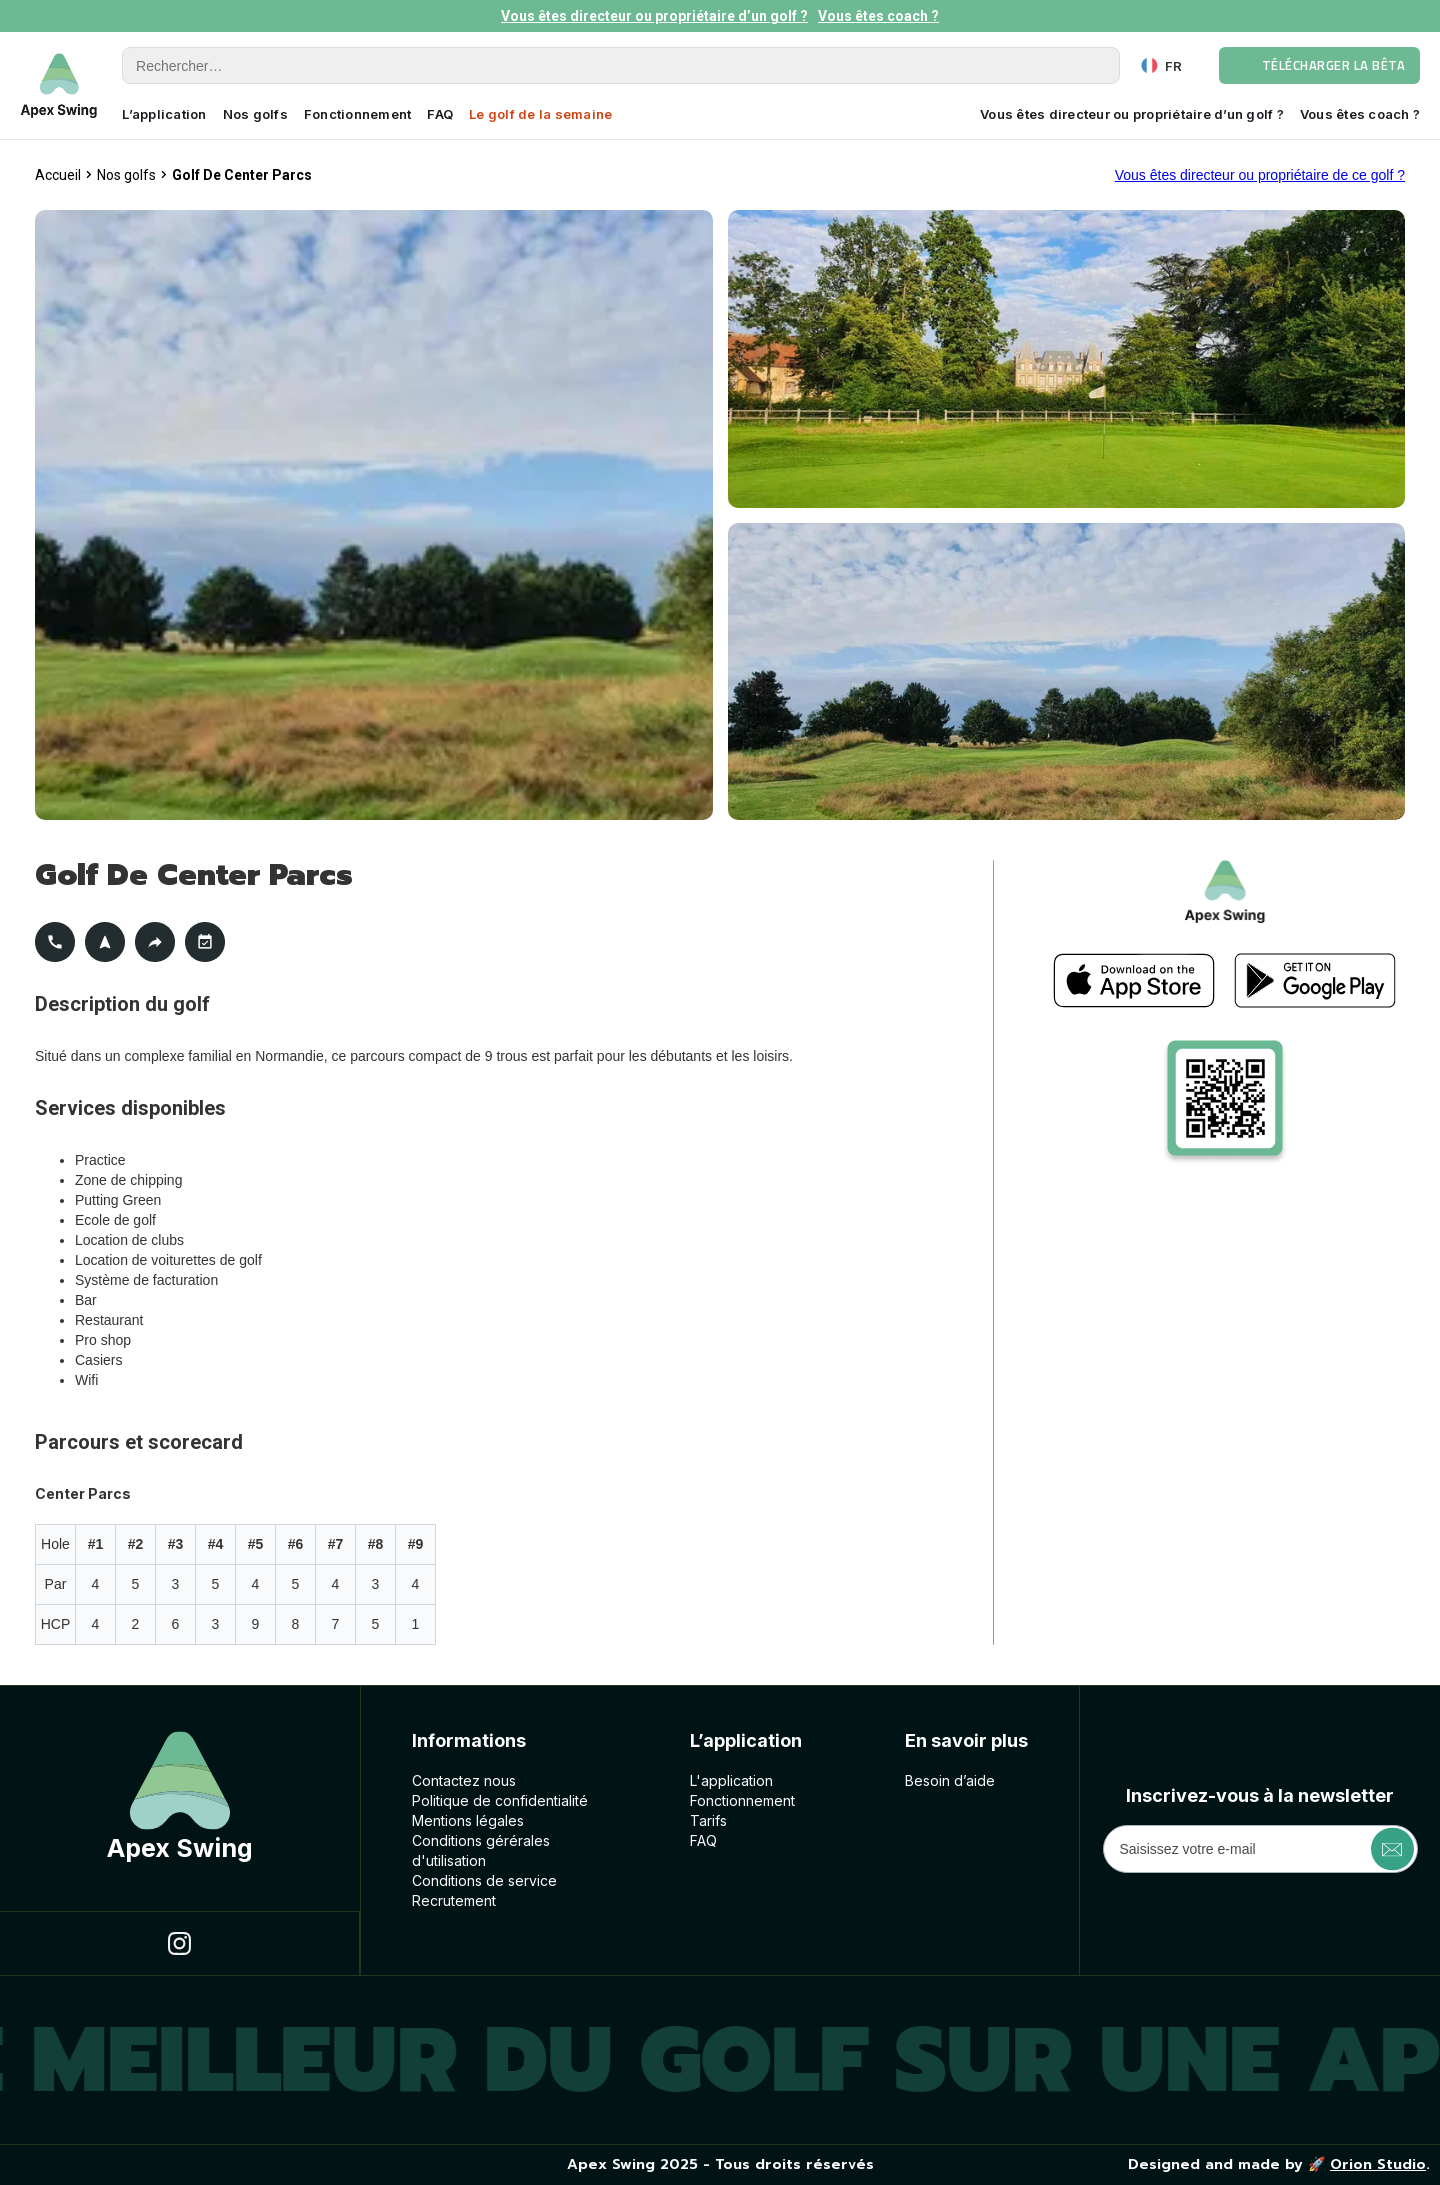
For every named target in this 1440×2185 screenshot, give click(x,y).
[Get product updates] (1260, 1849)
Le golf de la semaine (540, 114)
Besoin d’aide (950, 1780)
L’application (164, 114)
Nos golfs (255, 114)
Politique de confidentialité (500, 1800)
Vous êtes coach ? (878, 16)
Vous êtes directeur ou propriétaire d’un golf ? (654, 16)
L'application (731, 1780)
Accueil (58, 175)
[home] (59, 85)
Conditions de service (484, 1880)
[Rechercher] (621, 65)
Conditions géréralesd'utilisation (481, 1850)
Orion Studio (1378, 2164)
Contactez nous (464, 1780)
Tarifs (708, 1820)
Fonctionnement (358, 114)
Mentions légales (468, 1820)
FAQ (440, 114)
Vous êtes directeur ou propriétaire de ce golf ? (1260, 175)
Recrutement (454, 1900)
